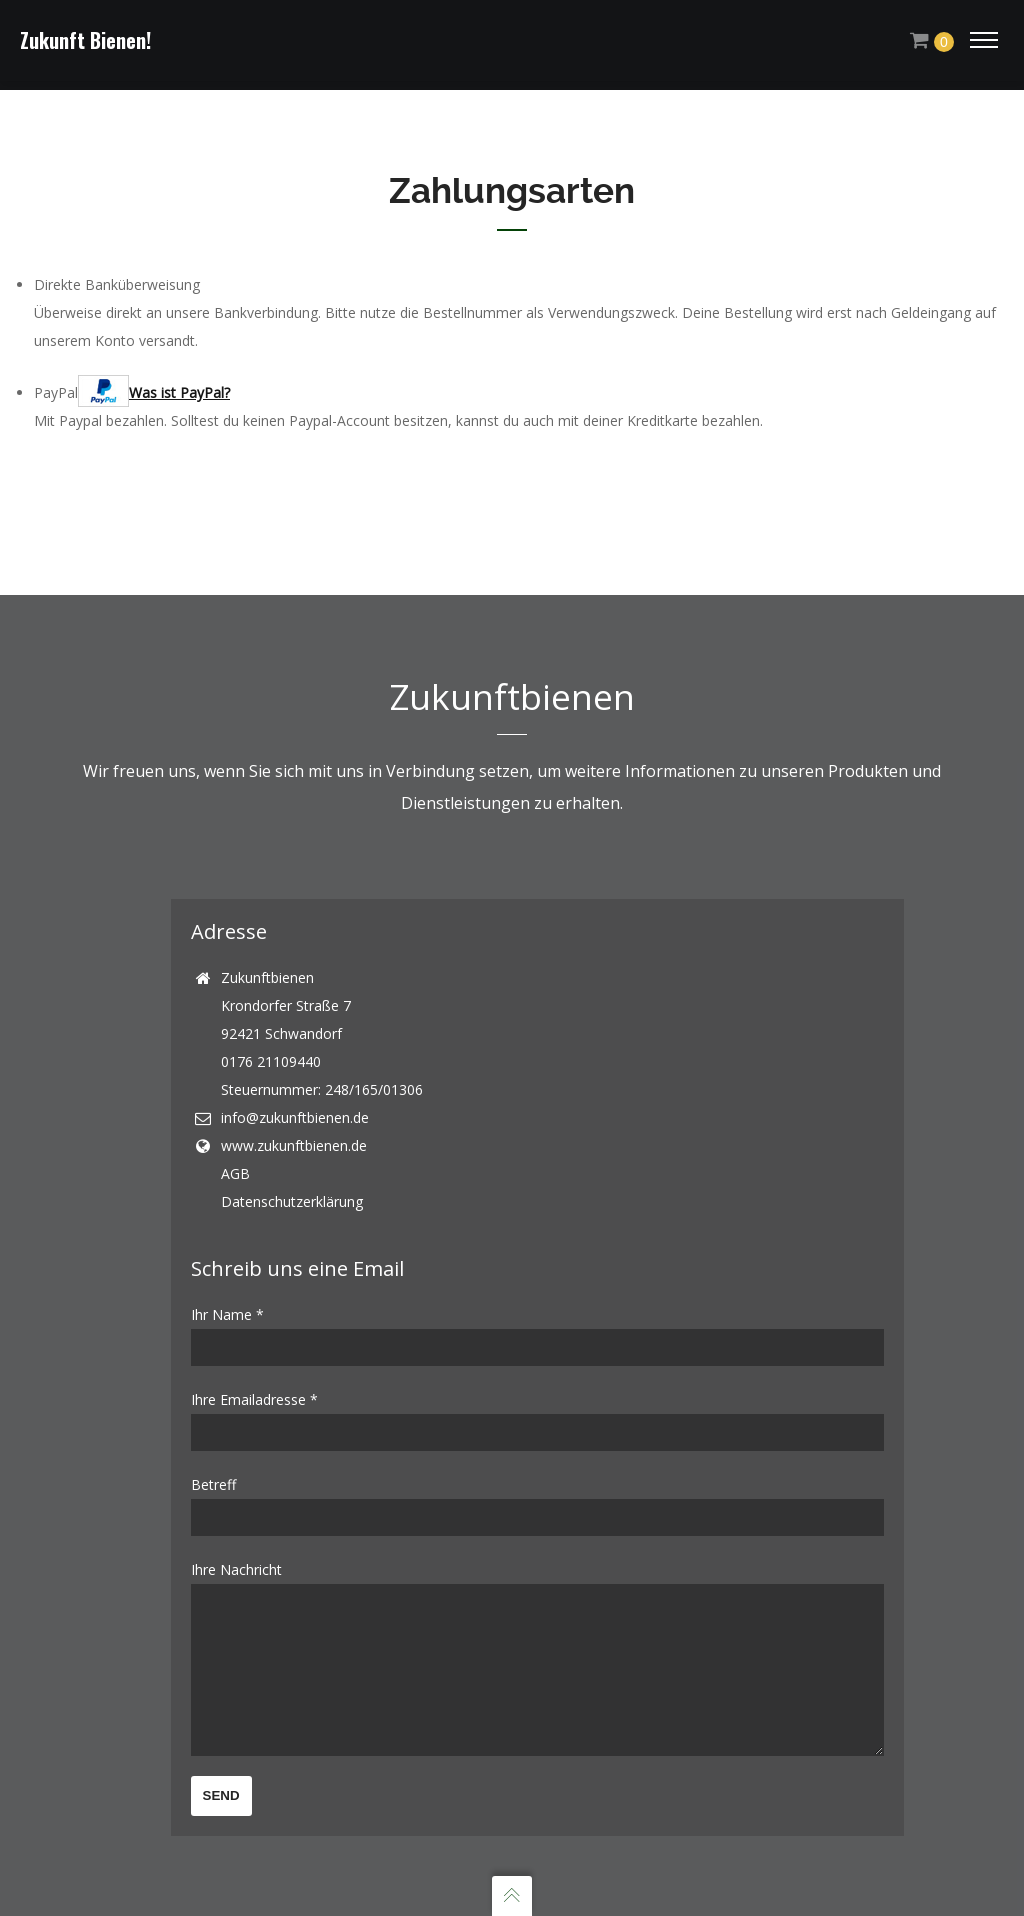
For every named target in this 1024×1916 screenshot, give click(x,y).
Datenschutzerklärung (292, 1171)
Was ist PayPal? (179, 382)
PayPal (132, 382)
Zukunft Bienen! (85, 40)
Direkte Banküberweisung (117, 274)
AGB (235, 1143)
